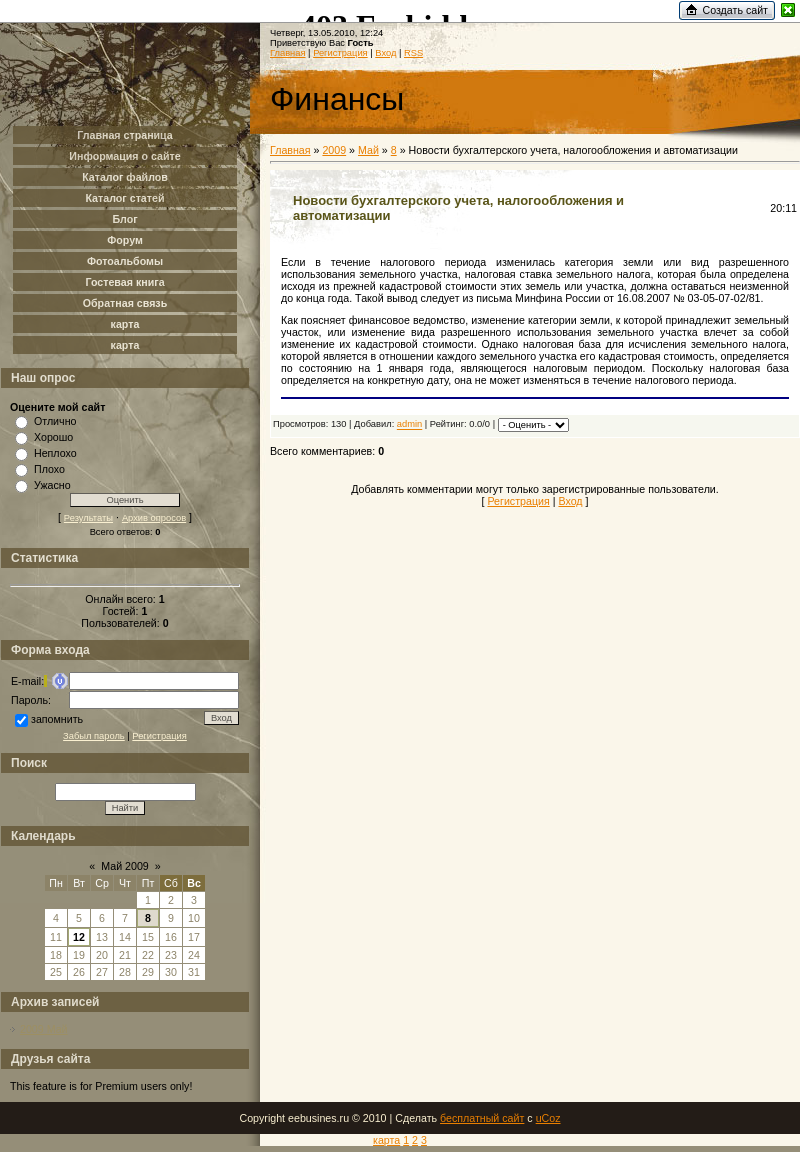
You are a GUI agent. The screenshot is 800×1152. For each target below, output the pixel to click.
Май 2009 (125, 866)
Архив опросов (154, 518)
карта (386, 1140)
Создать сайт (735, 10)
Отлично (55, 421)
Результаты (88, 518)
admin (409, 425)
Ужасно (52, 485)
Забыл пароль (94, 736)
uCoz (548, 1118)
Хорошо (53, 437)
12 (79, 937)
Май (368, 150)
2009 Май (44, 1029)
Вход (385, 53)
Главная (288, 53)
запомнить (57, 719)
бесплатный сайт (482, 1118)
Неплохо (55, 453)
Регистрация (159, 736)
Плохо (49, 469)
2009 (334, 150)
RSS (413, 53)
